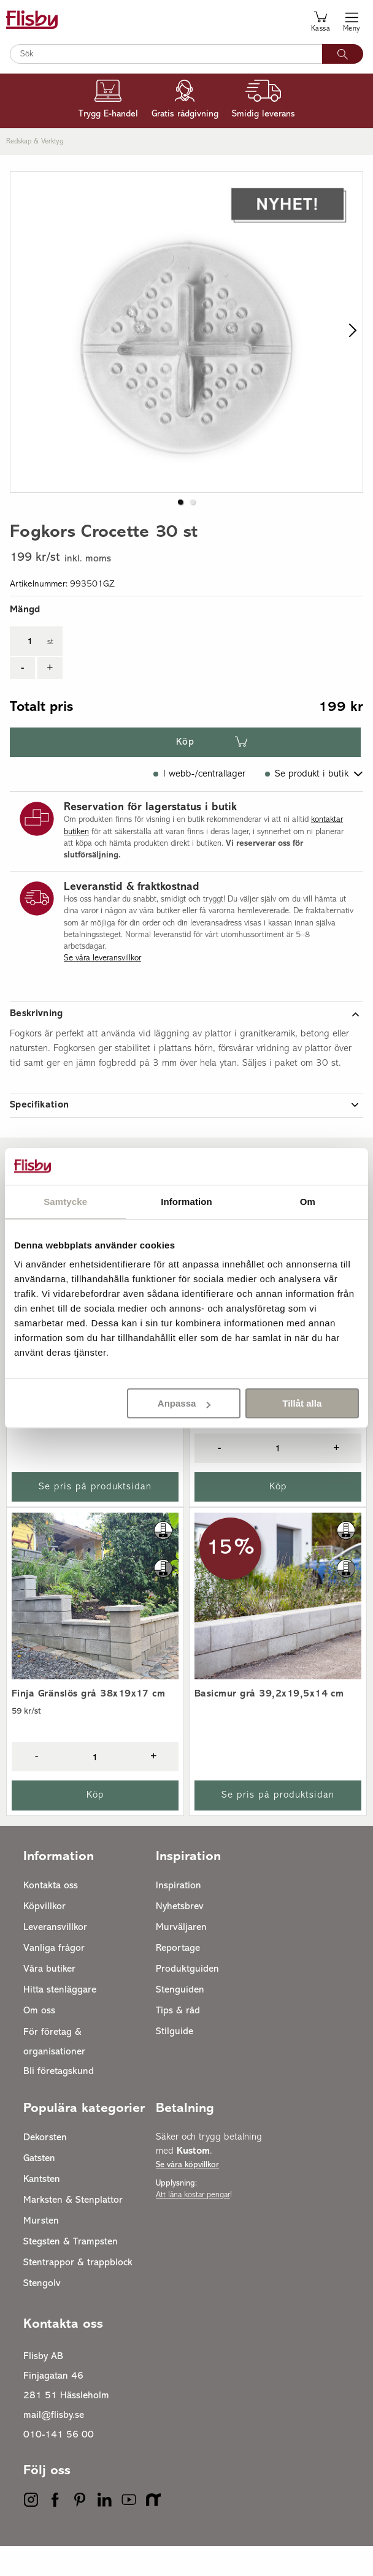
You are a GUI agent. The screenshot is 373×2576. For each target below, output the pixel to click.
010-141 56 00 (58, 2465)
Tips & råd (178, 2041)
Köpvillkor (44, 1937)
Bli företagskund (58, 2102)
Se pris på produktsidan (95, 1517)
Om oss (39, 2041)
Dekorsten (45, 2168)
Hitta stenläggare (59, 2020)
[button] (180, 532)
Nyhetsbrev (180, 1937)
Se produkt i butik (311, 804)
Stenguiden (180, 2020)
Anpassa (184, 1403)
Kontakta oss (50, 1916)
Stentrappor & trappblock (78, 2293)
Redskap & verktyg (34, 141)
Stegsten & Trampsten (70, 2272)
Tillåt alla (301, 1403)
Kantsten (41, 2209)
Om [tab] (307, 1201)
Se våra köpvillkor (187, 2195)
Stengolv (42, 2314)
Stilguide (174, 2062)
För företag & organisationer (54, 2072)
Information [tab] (186, 1201)
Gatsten (39, 2189)
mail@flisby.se (53, 2445)
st (50, 672)
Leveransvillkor (55, 1957)
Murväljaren (181, 1957)
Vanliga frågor (54, 1978)
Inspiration (178, 1916)
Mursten (41, 2251)
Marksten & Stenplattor (73, 2230)
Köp (185, 772)
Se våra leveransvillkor (102, 988)
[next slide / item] (349, 347)
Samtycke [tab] (65, 1201)
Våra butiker (49, 1999)
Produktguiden (187, 1999)
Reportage (178, 1978)
